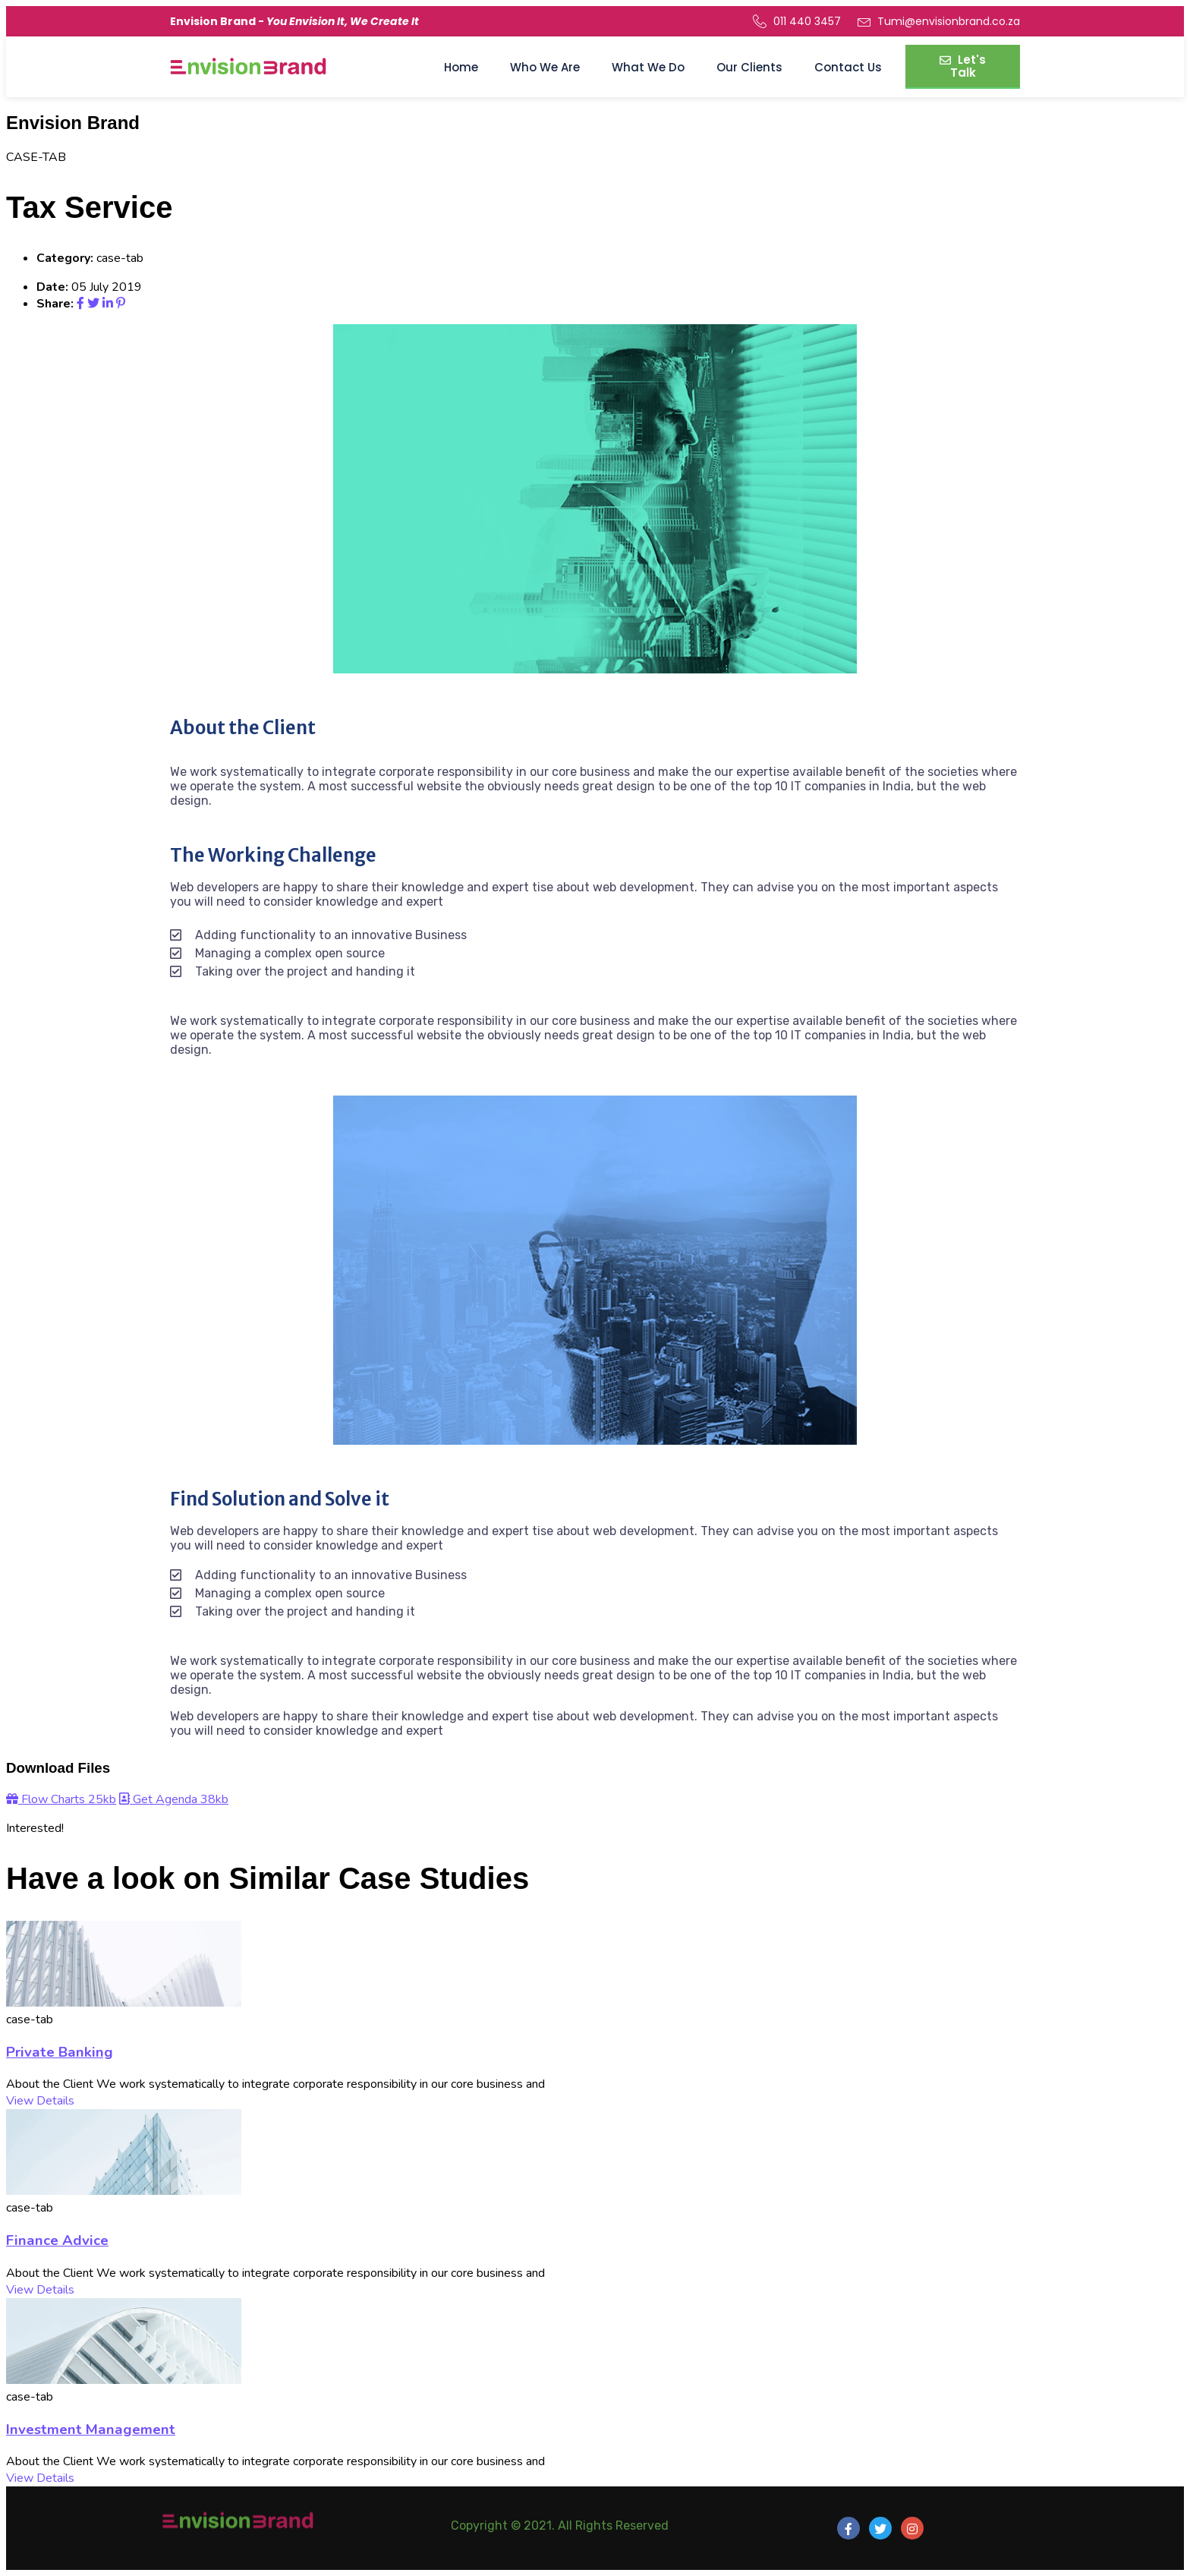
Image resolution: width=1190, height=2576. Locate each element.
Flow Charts (61, 1799)
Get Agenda (173, 1799)
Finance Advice (57, 2240)
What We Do (648, 67)
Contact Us (848, 67)
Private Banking (59, 2052)
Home (461, 67)
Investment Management (90, 2429)
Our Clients (749, 67)
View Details (40, 2100)
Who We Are (545, 67)
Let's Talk (963, 66)
